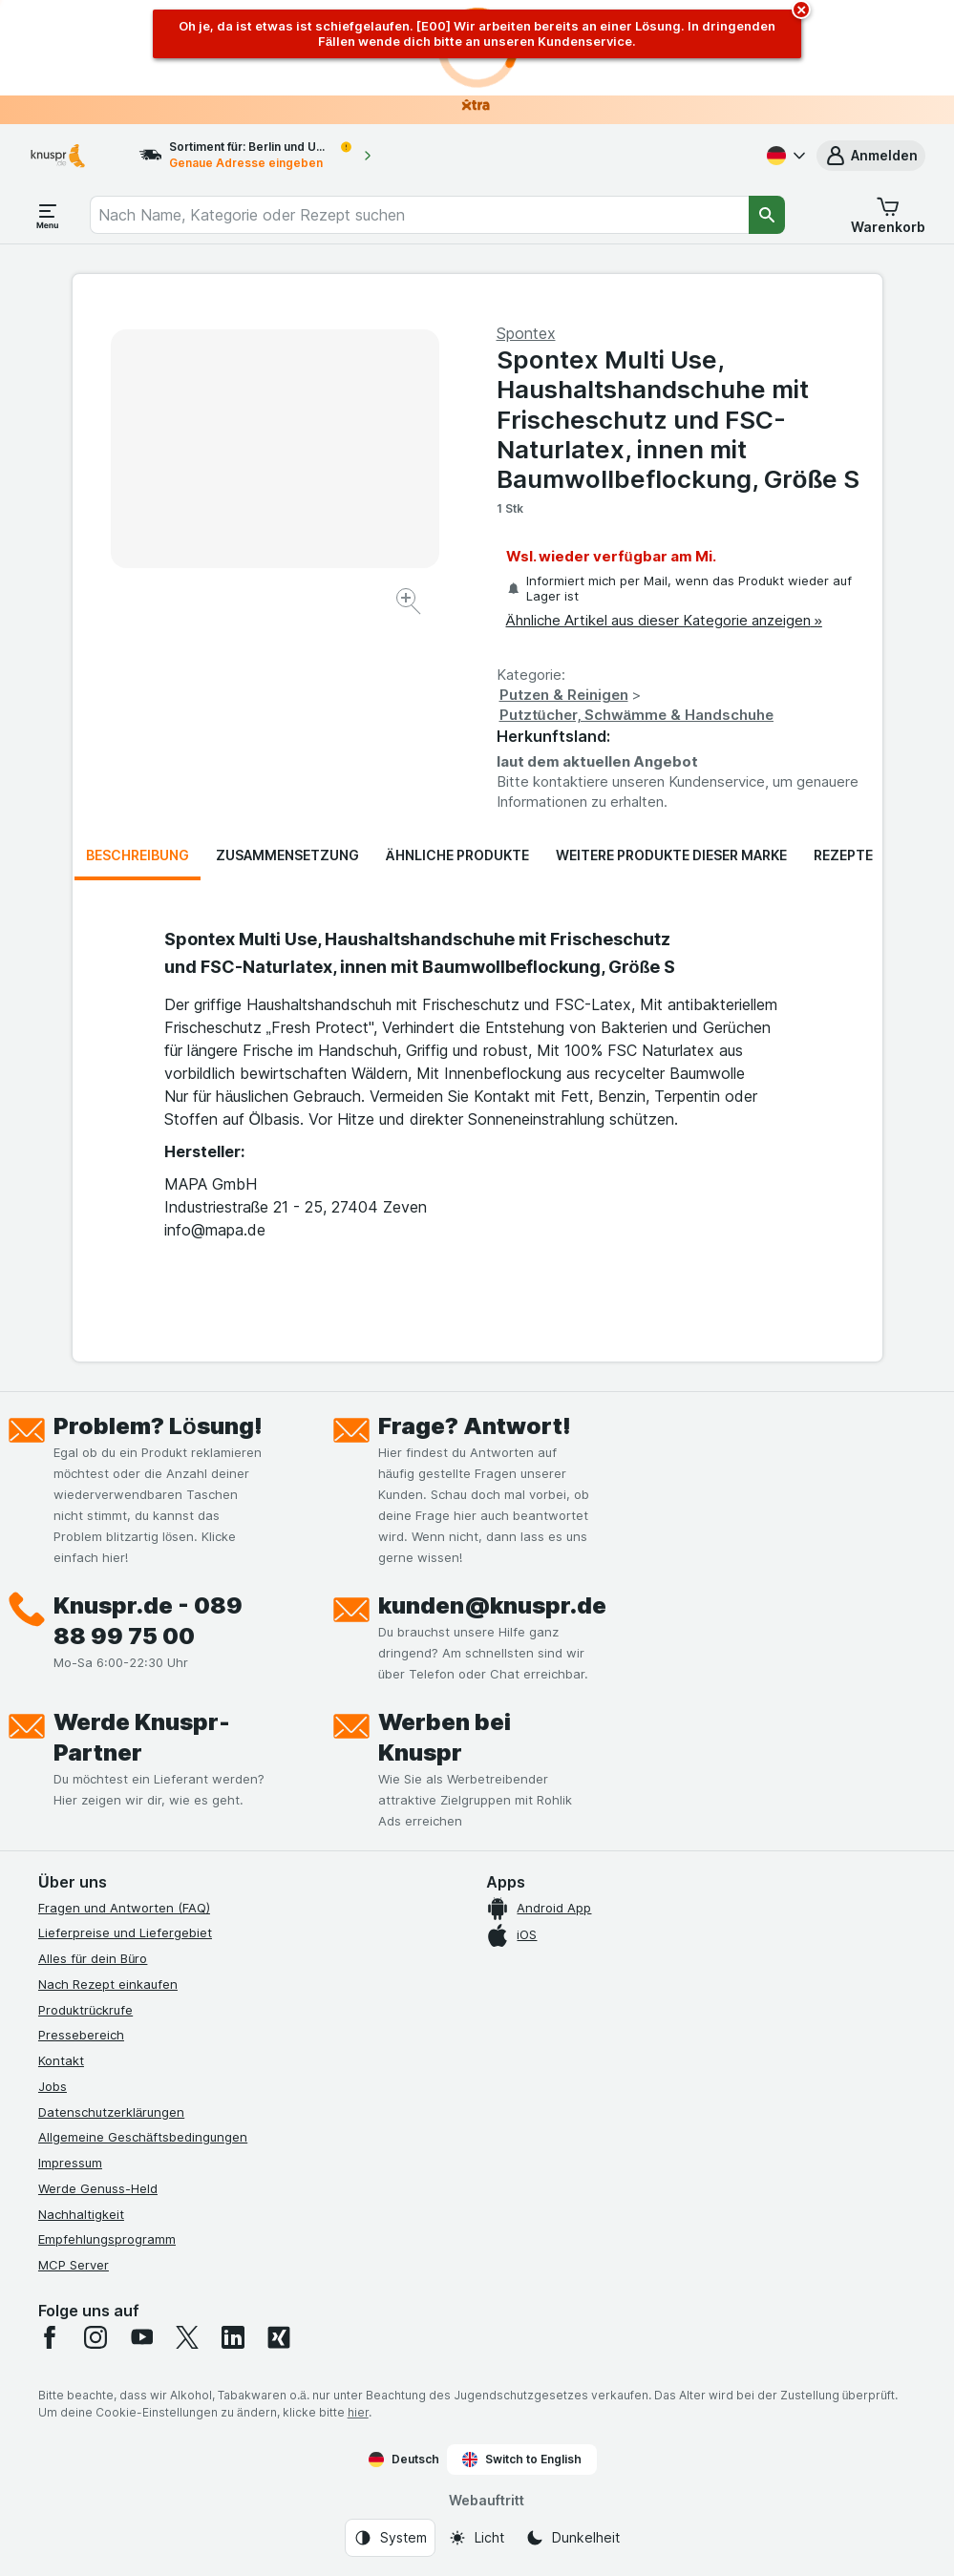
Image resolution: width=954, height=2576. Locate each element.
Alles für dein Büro (92, 1958)
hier (358, 2412)
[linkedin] (233, 2337)
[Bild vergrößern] (410, 604)
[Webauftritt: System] (390, 2538)
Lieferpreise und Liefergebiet (125, 1932)
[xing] (278, 2337)
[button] (870, 155)
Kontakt (61, 2060)
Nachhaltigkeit (81, 2214)
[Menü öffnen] (48, 215)
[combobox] (419, 215)
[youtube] (141, 2337)
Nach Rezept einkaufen (108, 1984)
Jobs (52, 2086)
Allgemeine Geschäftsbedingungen (142, 2136)
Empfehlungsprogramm (107, 2239)
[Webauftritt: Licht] (476, 2538)
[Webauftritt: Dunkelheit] (572, 2538)
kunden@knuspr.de (492, 1605)
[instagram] (95, 2337)
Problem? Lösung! (158, 1426)
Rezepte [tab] (843, 855)
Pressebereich (81, 2034)
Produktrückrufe (85, 2009)
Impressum (70, 2162)
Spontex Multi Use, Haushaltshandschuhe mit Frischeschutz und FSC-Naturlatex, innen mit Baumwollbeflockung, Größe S (678, 419)
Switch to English (522, 2459)
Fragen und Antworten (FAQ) (124, 1907)
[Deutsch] (784, 156)
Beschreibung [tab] (137, 855)
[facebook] (49, 2337)
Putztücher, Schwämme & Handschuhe (636, 715)
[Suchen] (767, 215)
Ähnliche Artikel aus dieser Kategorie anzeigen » (664, 620)
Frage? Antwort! (474, 1426)
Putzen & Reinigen (563, 695)
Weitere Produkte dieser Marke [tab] (671, 855)
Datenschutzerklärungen (111, 2112)
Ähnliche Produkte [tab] (457, 855)
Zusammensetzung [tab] (287, 855)
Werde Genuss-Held (98, 2188)
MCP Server (73, 2264)
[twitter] (187, 2337)
